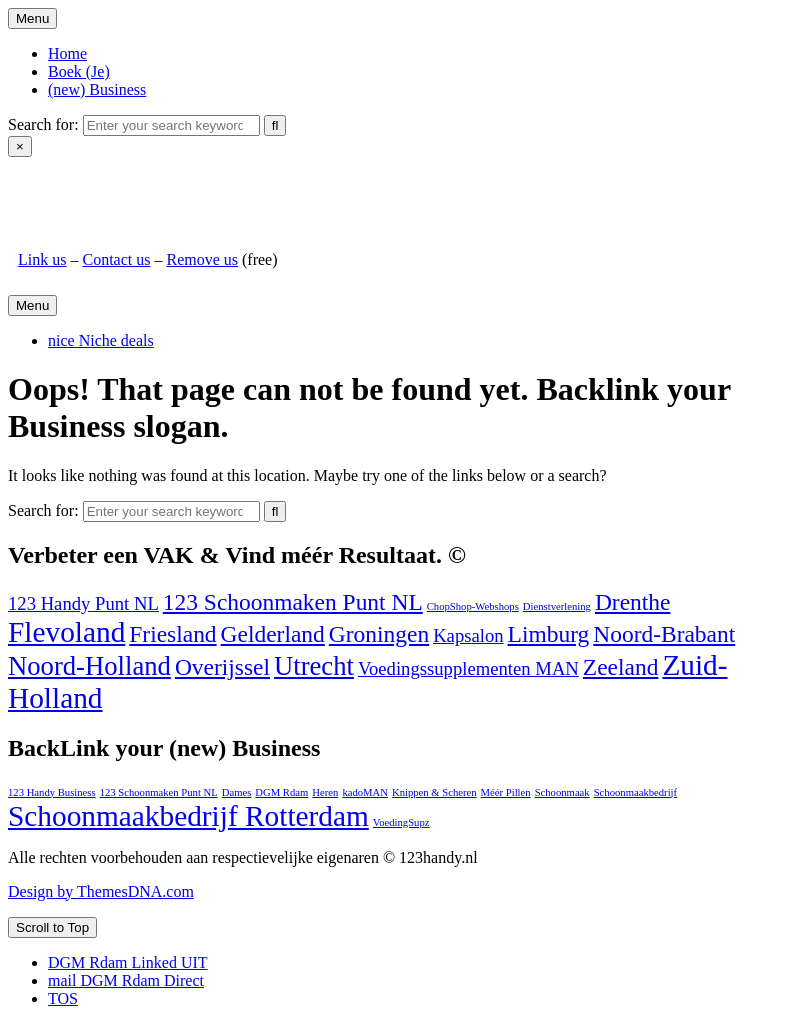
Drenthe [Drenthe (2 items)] (633, 602)
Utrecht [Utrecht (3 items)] (314, 666)
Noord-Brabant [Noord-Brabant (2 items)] (664, 634)
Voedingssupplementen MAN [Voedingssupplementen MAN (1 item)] (468, 668)
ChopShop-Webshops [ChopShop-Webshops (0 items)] (473, 606)
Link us (42, 259)
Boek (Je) (79, 71)
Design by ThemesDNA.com (101, 891)
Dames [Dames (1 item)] (237, 792)
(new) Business (97, 89)
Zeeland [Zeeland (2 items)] (621, 667)
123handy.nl (57, 191)
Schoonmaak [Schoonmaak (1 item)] (562, 792)
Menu (32, 18)
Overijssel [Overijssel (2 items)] (222, 667)
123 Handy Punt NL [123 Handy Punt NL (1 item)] (83, 603)
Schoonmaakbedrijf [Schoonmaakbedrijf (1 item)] (635, 792)
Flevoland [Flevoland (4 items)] (66, 632)
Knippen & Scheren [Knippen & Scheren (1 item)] (434, 792)
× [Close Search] (20, 146)
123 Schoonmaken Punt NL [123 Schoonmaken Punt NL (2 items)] (293, 602)
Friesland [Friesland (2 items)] (172, 634)
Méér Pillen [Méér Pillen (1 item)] (506, 792)
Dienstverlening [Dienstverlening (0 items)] (557, 606)
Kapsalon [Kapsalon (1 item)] (468, 635)
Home (67, 53)
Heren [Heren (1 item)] (325, 792)
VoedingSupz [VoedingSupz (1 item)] (401, 822)
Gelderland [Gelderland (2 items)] (273, 634)
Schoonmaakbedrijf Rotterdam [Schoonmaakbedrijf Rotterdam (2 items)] (188, 816)
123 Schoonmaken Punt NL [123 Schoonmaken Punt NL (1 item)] (159, 792)
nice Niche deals (101, 340)
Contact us (116, 259)
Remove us (202, 259)
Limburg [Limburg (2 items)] (549, 634)
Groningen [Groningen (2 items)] (379, 634)
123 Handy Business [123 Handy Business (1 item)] (52, 792)
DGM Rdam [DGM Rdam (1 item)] (281, 792)
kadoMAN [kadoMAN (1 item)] (365, 792)
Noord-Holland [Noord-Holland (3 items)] (89, 666)
